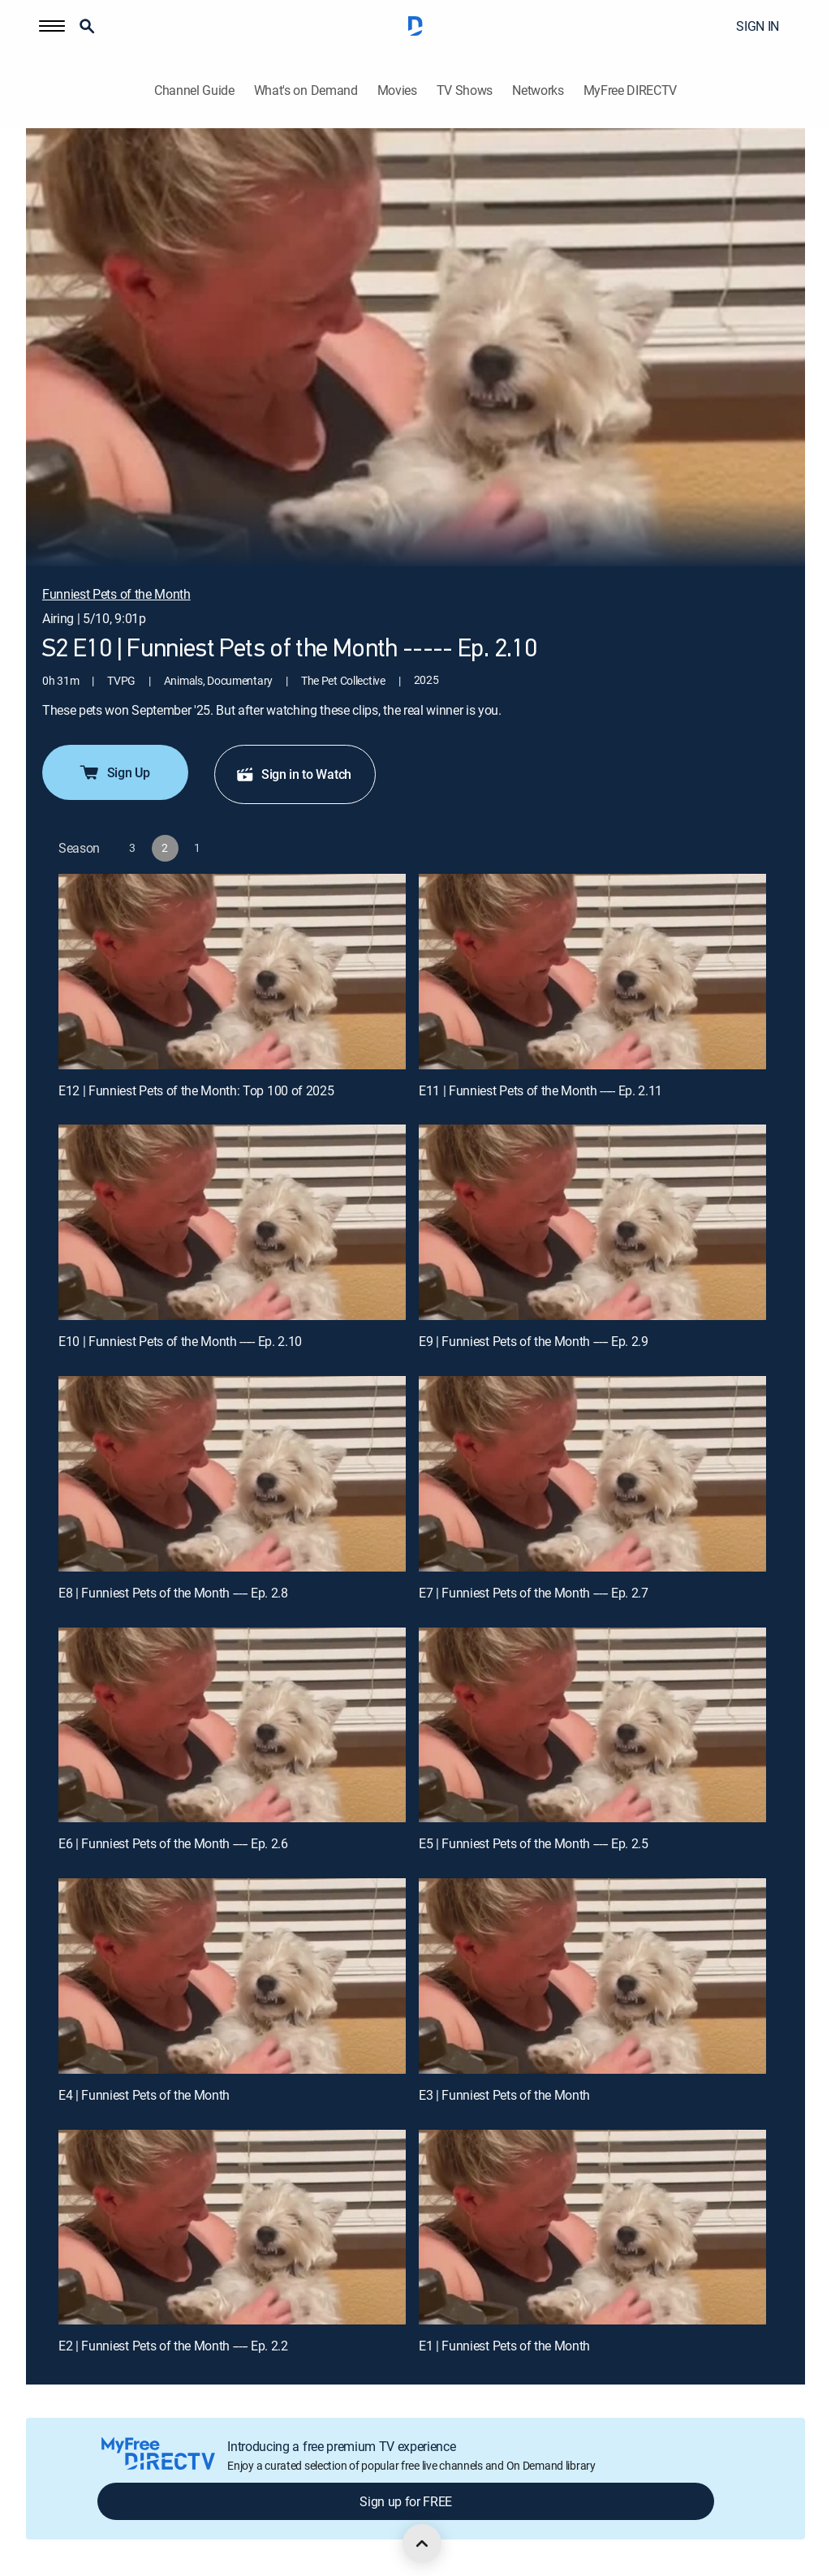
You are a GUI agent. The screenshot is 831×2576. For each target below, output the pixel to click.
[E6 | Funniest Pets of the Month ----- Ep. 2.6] (232, 1725)
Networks (537, 90)
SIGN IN (757, 26)
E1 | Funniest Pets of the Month (504, 2346)
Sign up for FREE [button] (406, 2501)
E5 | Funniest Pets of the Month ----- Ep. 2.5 (533, 1843)
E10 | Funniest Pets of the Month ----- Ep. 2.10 (180, 1341)
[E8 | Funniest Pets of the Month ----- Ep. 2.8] (232, 1474)
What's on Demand (306, 90)
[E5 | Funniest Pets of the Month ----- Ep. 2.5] (592, 1725)
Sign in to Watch (293, 774)
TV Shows (465, 90)
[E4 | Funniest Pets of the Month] (232, 1976)
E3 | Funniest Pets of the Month (504, 2095)
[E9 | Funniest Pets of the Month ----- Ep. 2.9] (592, 1222)
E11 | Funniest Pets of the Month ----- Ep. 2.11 (540, 1090)
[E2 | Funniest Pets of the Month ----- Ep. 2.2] (232, 2227)
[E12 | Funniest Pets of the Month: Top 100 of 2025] (232, 971)
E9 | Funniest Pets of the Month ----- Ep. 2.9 (533, 1341)
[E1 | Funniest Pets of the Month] (592, 2227)
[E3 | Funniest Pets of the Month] (592, 1976)
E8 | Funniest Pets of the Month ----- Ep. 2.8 (173, 1593)
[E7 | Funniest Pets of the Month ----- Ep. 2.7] (592, 1474)
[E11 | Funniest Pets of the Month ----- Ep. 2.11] (592, 971)
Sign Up (114, 772)
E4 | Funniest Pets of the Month (144, 2095)
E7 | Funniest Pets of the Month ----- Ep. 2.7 (533, 1593)
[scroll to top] (422, 2543)
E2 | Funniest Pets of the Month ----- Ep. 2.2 (173, 2346)
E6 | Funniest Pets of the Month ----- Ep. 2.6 (173, 1843)
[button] (52, 26)
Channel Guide (194, 90)
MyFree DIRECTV (630, 90)
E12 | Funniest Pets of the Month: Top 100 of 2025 (196, 1090)
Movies (397, 90)
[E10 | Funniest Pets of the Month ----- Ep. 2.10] (232, 1222)
